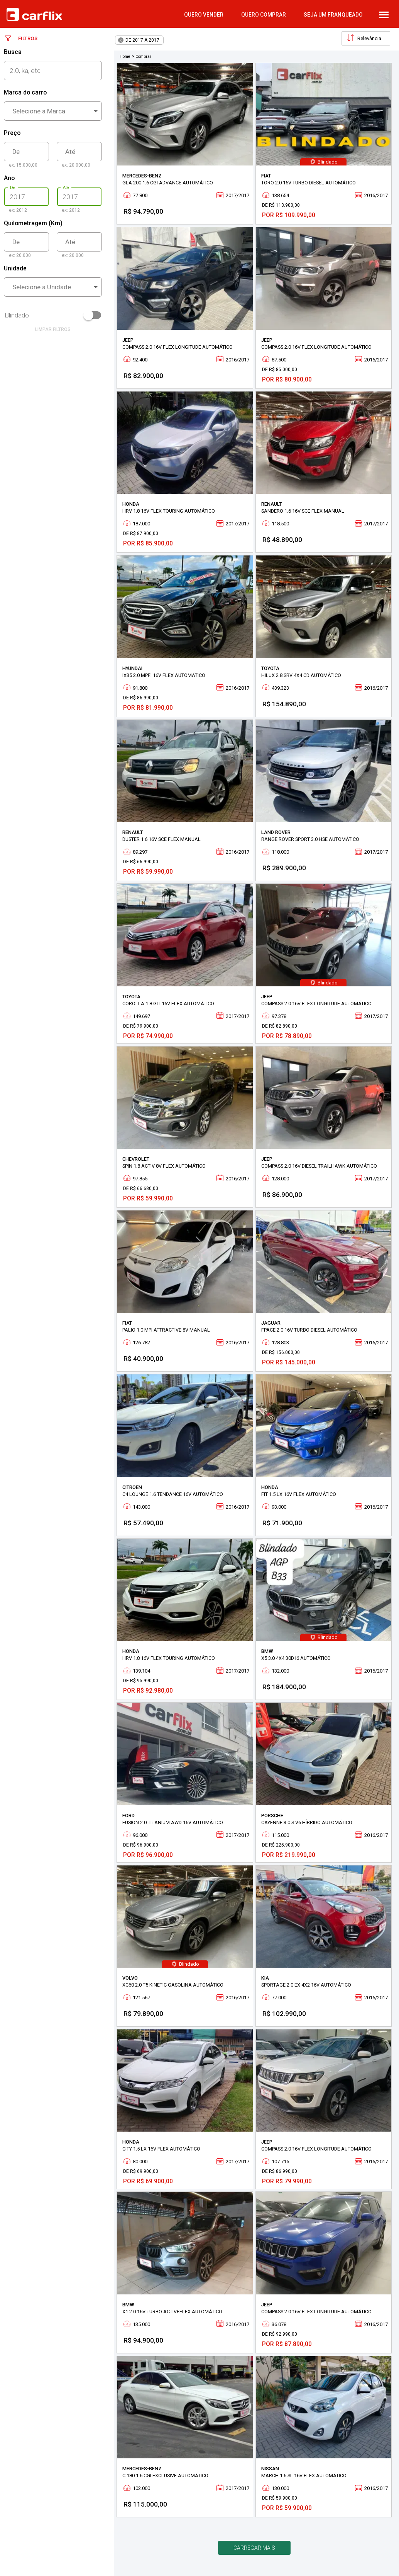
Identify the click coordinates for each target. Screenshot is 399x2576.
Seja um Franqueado (333, 15)
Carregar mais (254, 2548)
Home (125, 56)
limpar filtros (53, 329)
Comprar (143, 56)
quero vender (203, 15)
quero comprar (263, 15)
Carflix (34, 14)
